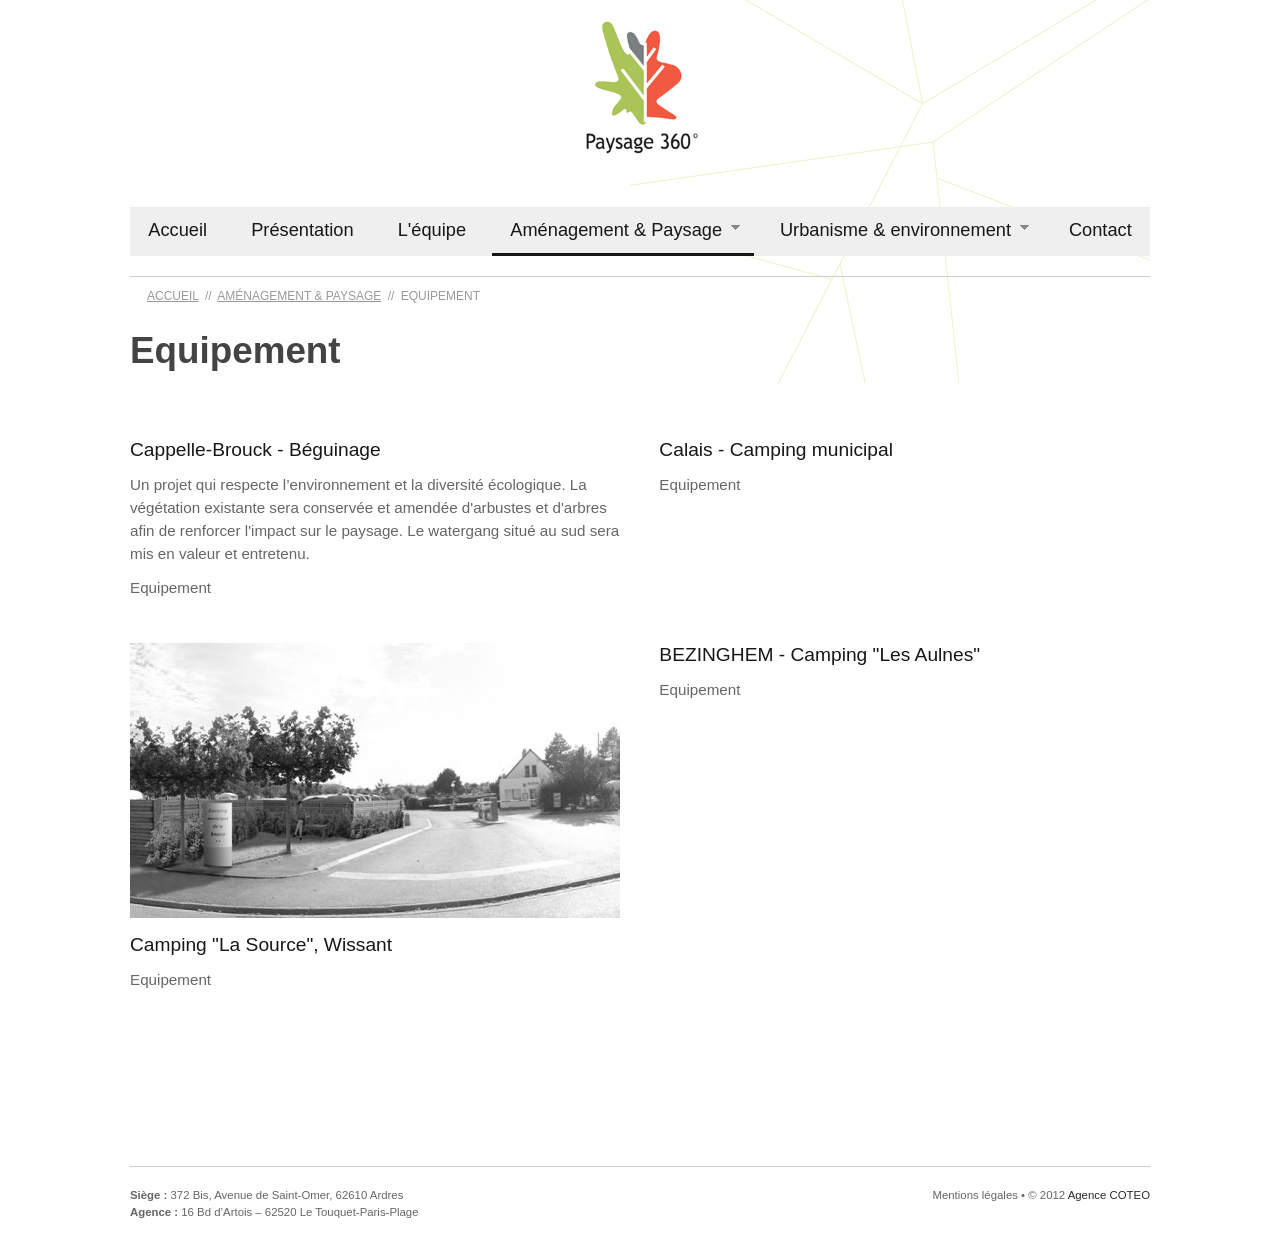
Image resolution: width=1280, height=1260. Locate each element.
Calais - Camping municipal (776, 449)
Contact (1100, 229)
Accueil (177, 229)
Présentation (302, 229)
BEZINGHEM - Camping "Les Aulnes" (819, 654)
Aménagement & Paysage (616, 230)
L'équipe (432, 229)
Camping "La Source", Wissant (261, 944)
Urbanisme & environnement (896, 230)
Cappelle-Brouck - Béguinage (255, 449)
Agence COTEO (1109, 1195)
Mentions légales (974, 1195)
